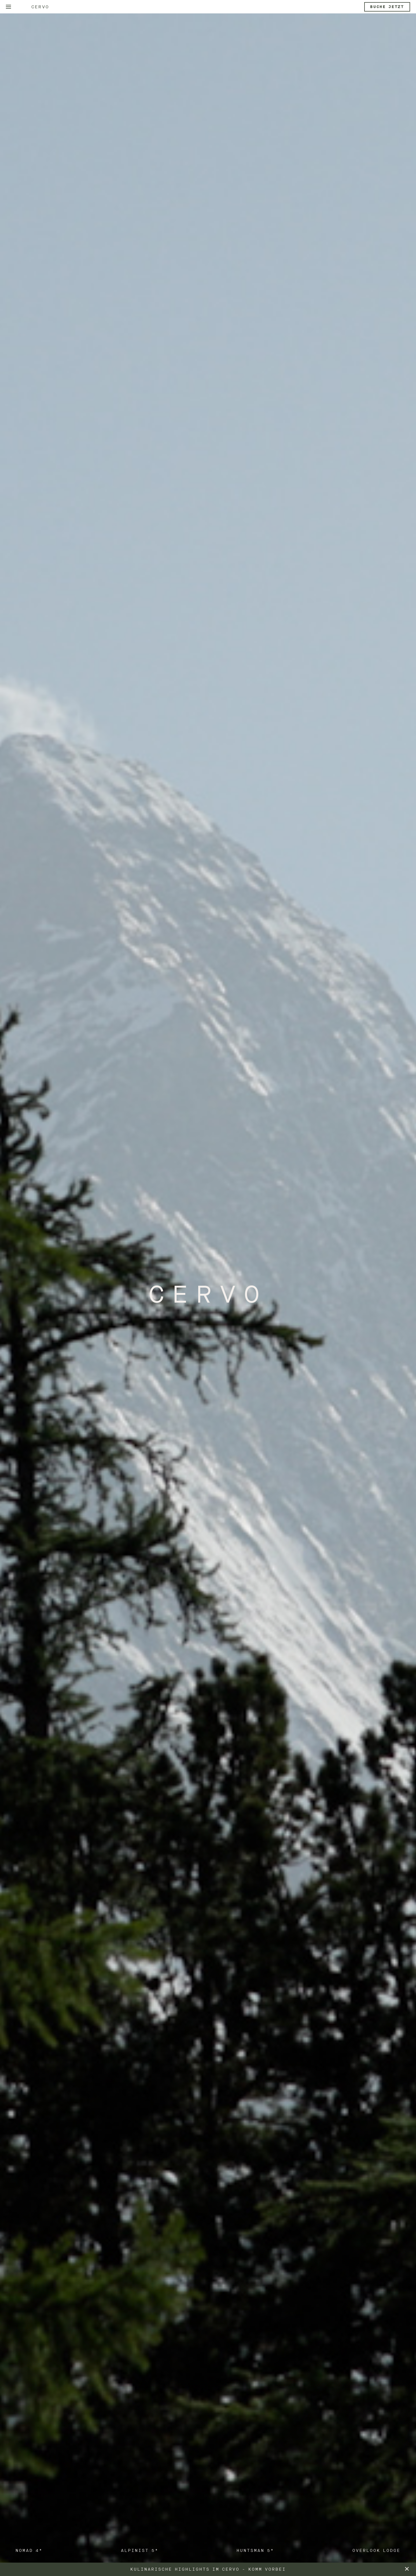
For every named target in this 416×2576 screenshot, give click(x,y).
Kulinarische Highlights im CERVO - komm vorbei (208, 2569)
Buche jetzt (387, 6)
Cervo (40, 7)
